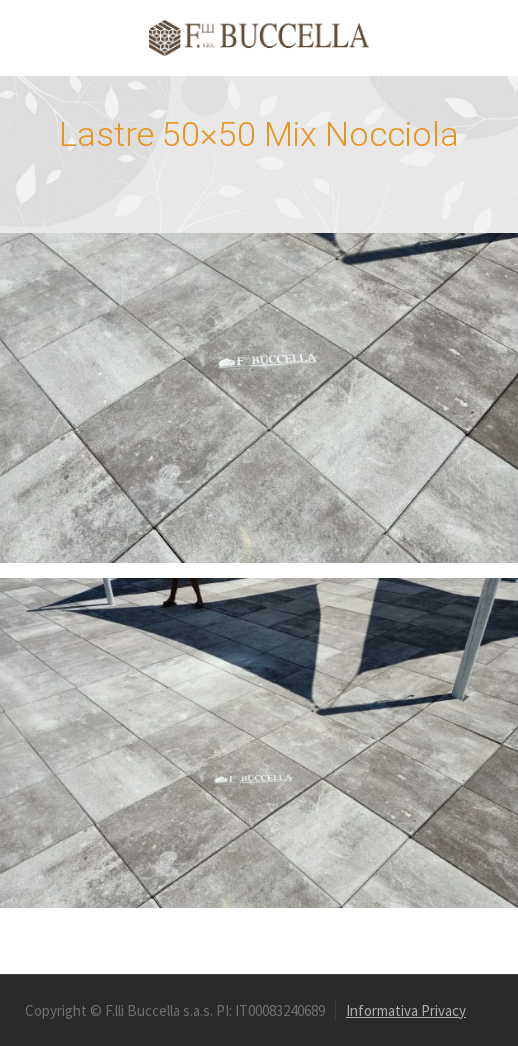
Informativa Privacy (406, 1010)
